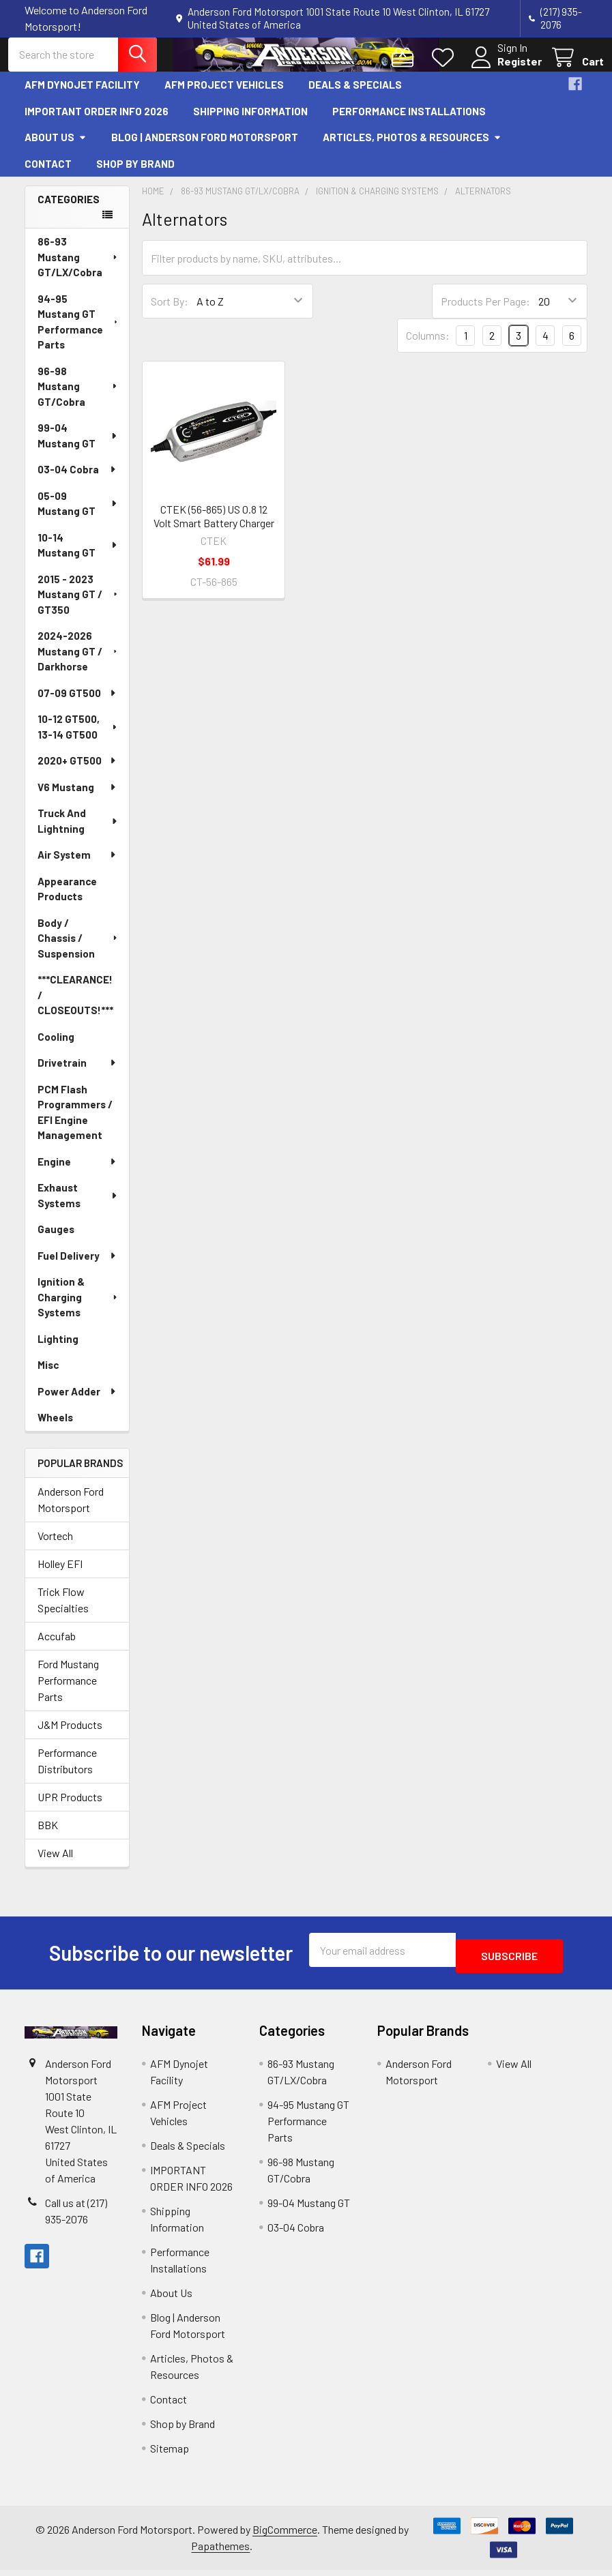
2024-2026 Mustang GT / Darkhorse (79, 663)
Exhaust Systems (78, 1208)
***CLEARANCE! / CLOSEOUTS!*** (75, 1007)
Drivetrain (77, 1075)
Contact (48, 175)
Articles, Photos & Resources (412, 149)
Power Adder (77, 1403)
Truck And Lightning (78, 833)
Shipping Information (250, 123)
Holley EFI (60, 1575)
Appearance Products (67, 901)
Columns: (428, 346)
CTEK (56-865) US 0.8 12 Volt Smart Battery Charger (214, 528)
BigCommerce (284, 2535)
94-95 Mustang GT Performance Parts (79, 333)
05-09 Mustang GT (78, 515)
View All (55, 1865)
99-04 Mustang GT (78, 448)
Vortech (55, 1547)
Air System (77, 867)
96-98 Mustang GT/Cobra (78, 397)
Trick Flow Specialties (63, 1612)
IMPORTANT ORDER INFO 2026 (97, 123)
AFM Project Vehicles (224, 97)
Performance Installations (409, 123)
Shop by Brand (135, 175)
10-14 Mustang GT (78, 557)
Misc (48, 1377)
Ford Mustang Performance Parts (68, 1692)
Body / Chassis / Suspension (78, 949)
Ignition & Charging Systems (78, 1309)
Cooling (56, 1048)
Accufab (57, 1648)
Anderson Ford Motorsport (71, 1511)
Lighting (58, 1350)
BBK (48, 1837)
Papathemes (220, 2551)
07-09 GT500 (77, 704)
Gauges (56, 1241)
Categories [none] (69, 211)
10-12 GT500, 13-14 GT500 (78, 739)
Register (503, 69)
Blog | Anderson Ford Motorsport (204, 149)
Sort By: (169, 312)
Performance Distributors (67, 1773)
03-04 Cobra (77, 481)
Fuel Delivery (77, 1267)
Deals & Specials (355, 97)
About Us (56, 149)
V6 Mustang (77, 799)
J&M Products (70, 1736)
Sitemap (169, 2454)
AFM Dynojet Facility (82, 97)
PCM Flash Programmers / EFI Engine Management (75, 1124)
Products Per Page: (485, 312)
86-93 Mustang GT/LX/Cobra (78, 269)
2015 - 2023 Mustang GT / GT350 (78, 605)
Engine (77, 1173)
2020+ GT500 (77, 773)
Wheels (55, 1429)
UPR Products (70, 1809)
